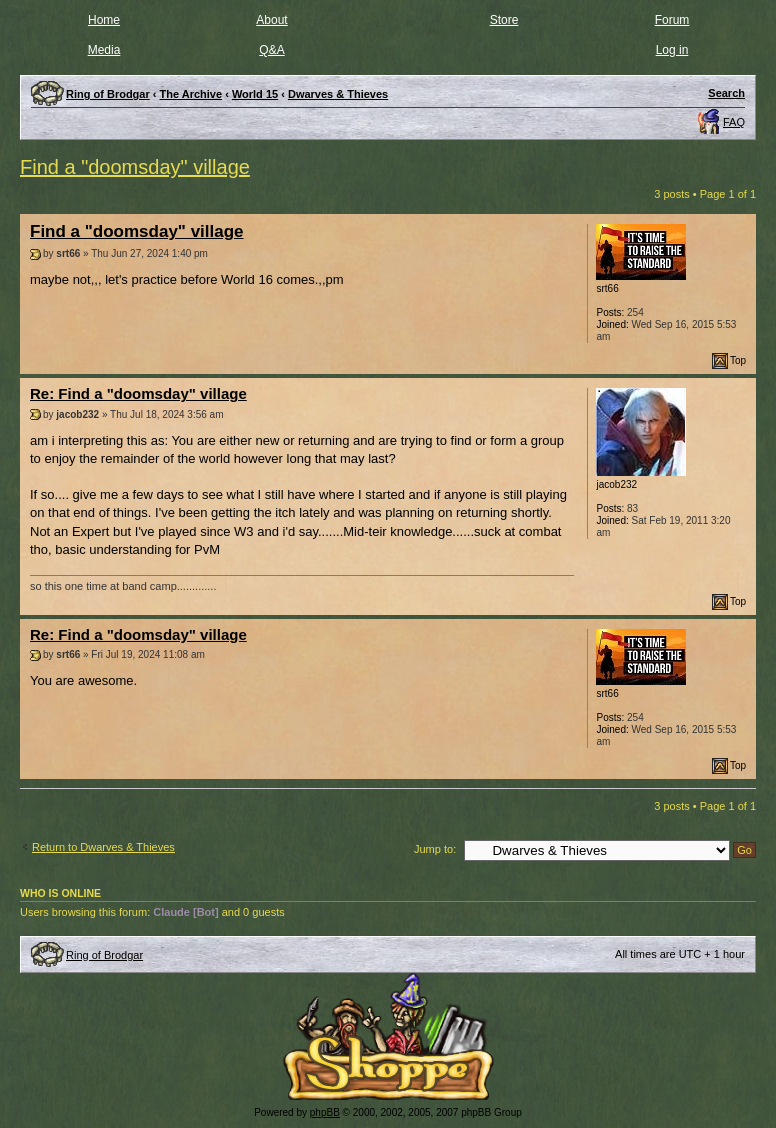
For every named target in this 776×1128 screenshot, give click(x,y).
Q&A (271, 50)
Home (104, 20)
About (271, 20)
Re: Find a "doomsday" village (138, 393)
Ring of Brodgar (104, 955)
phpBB (325, 1112)
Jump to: (435, 849)
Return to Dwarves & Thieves (103, 847)
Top (738, 360)
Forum (672, 20)
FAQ (734, 122)
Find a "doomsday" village (135, 167)
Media (104, 50)
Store (504, 20)
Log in (672, 50)
